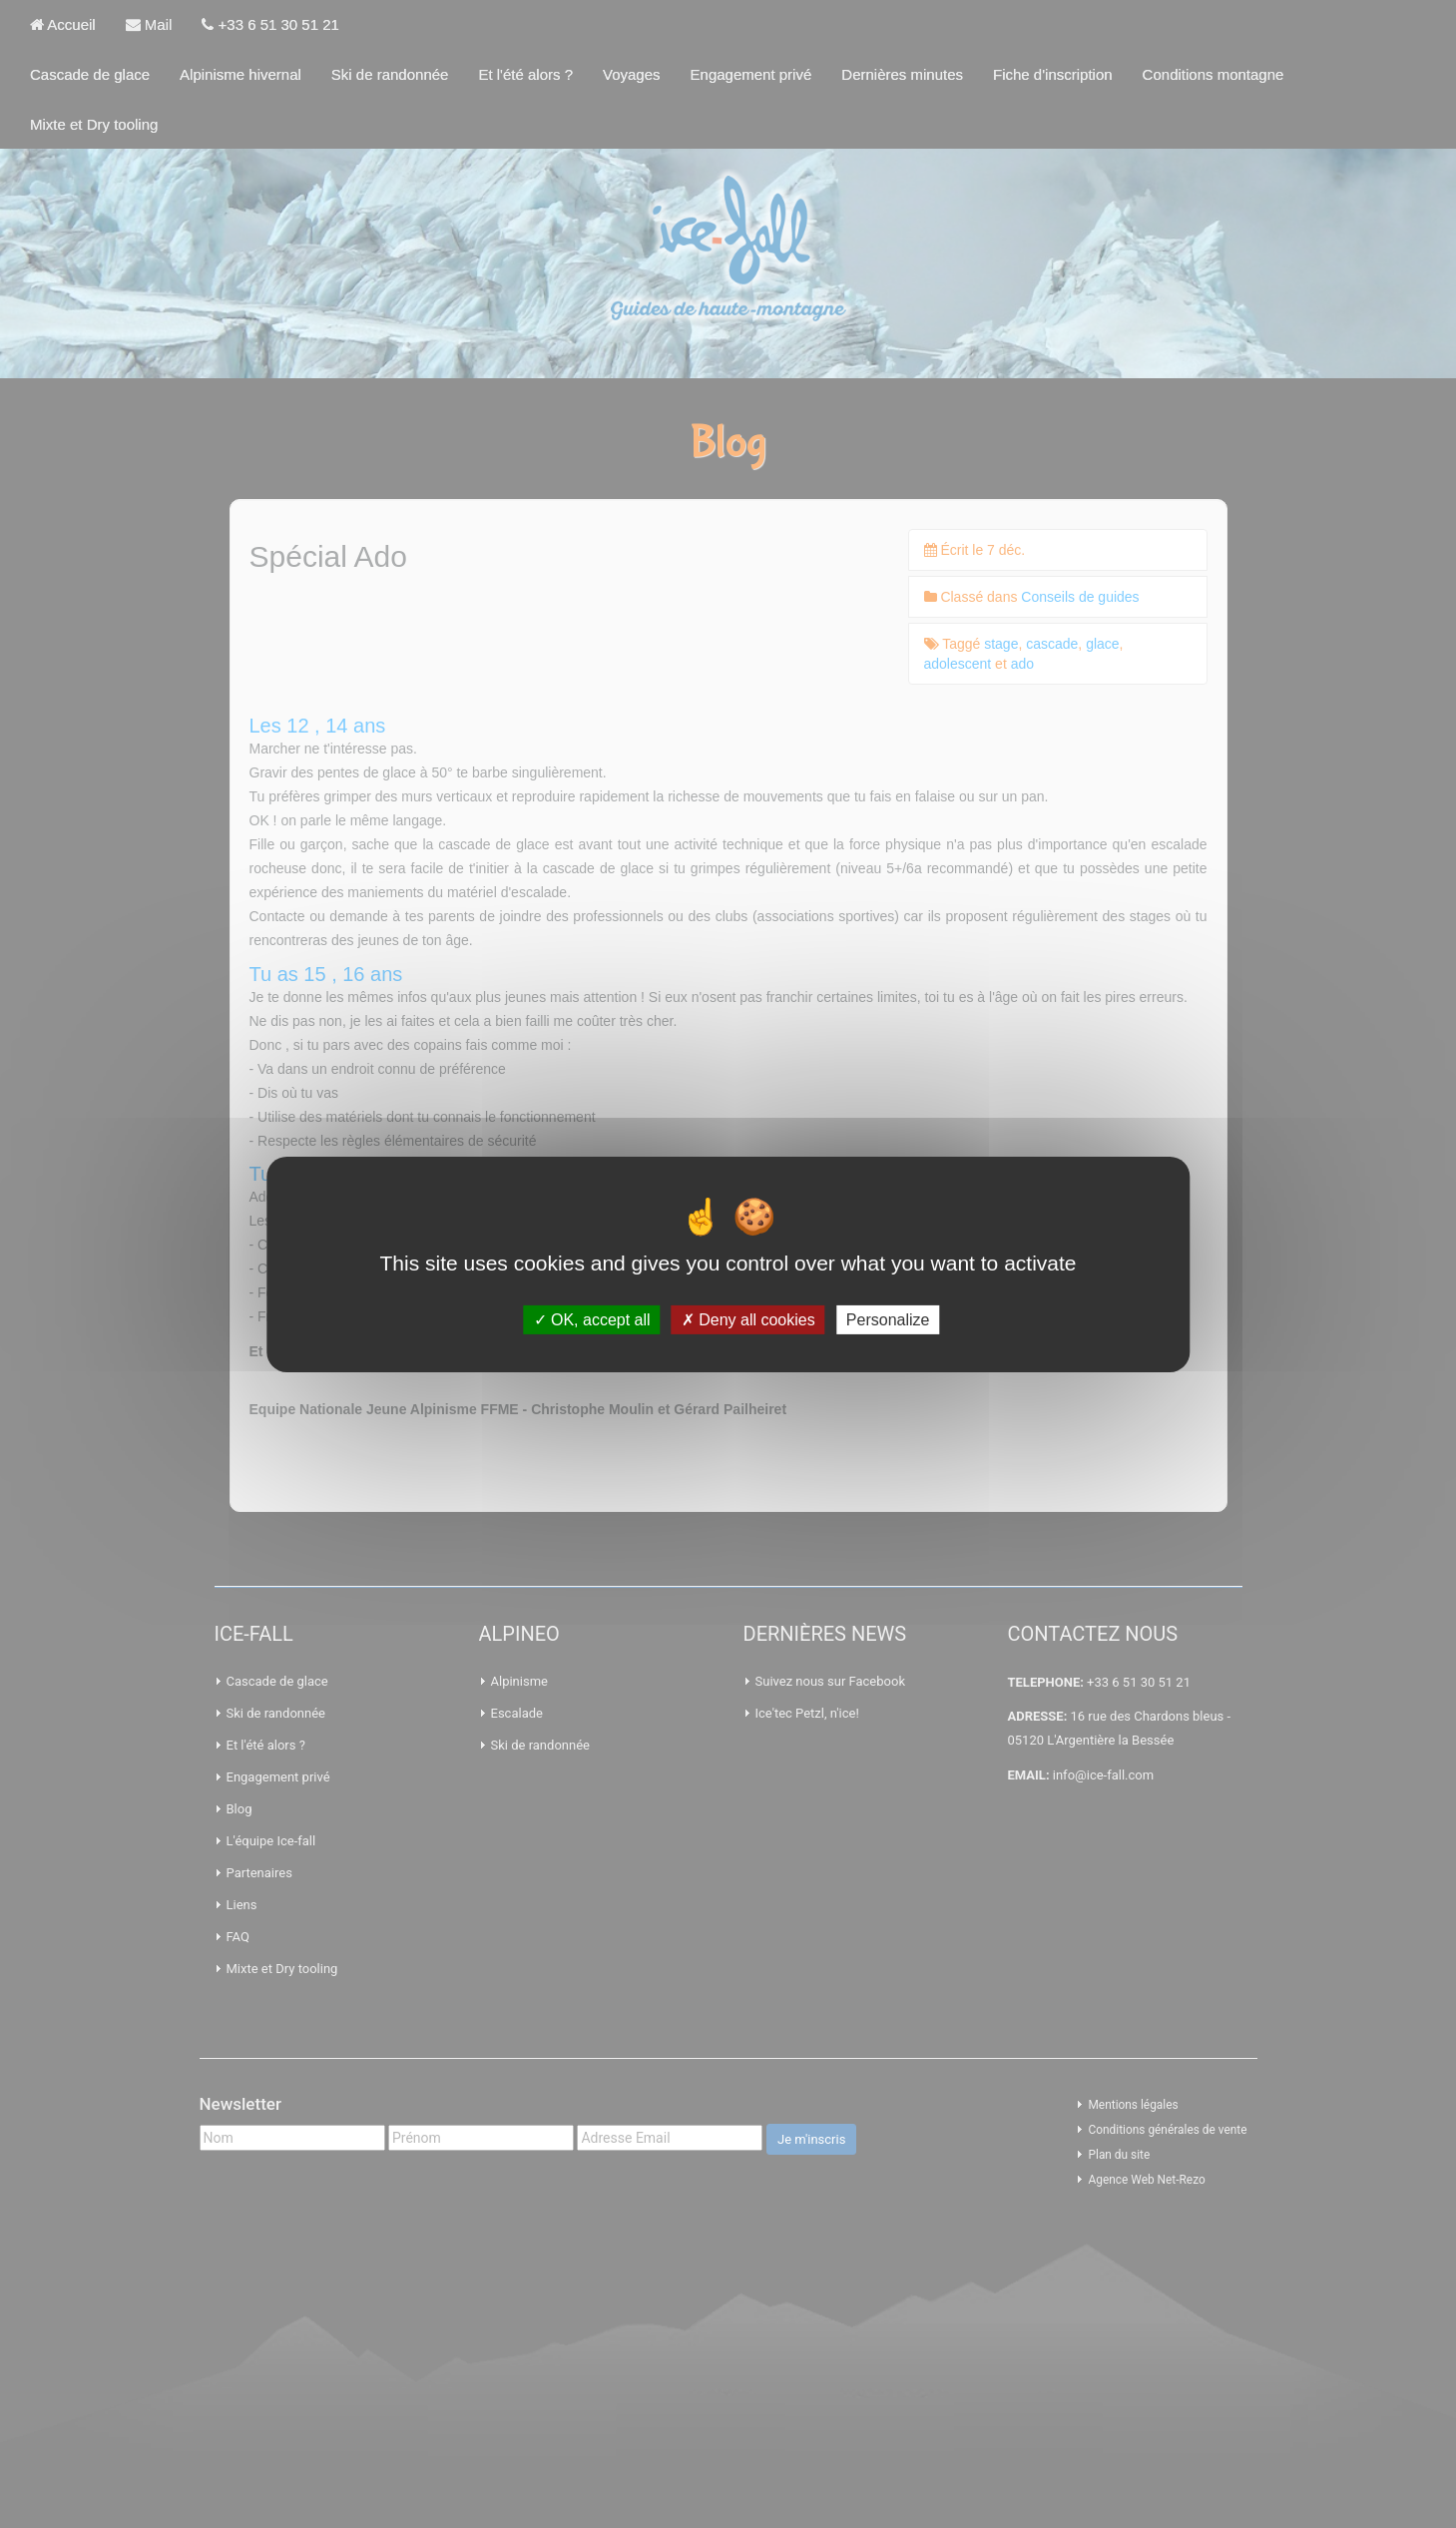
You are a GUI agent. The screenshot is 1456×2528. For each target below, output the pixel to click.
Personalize (888, 1318)
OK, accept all (592, 1318)
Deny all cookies (748, 1318)
